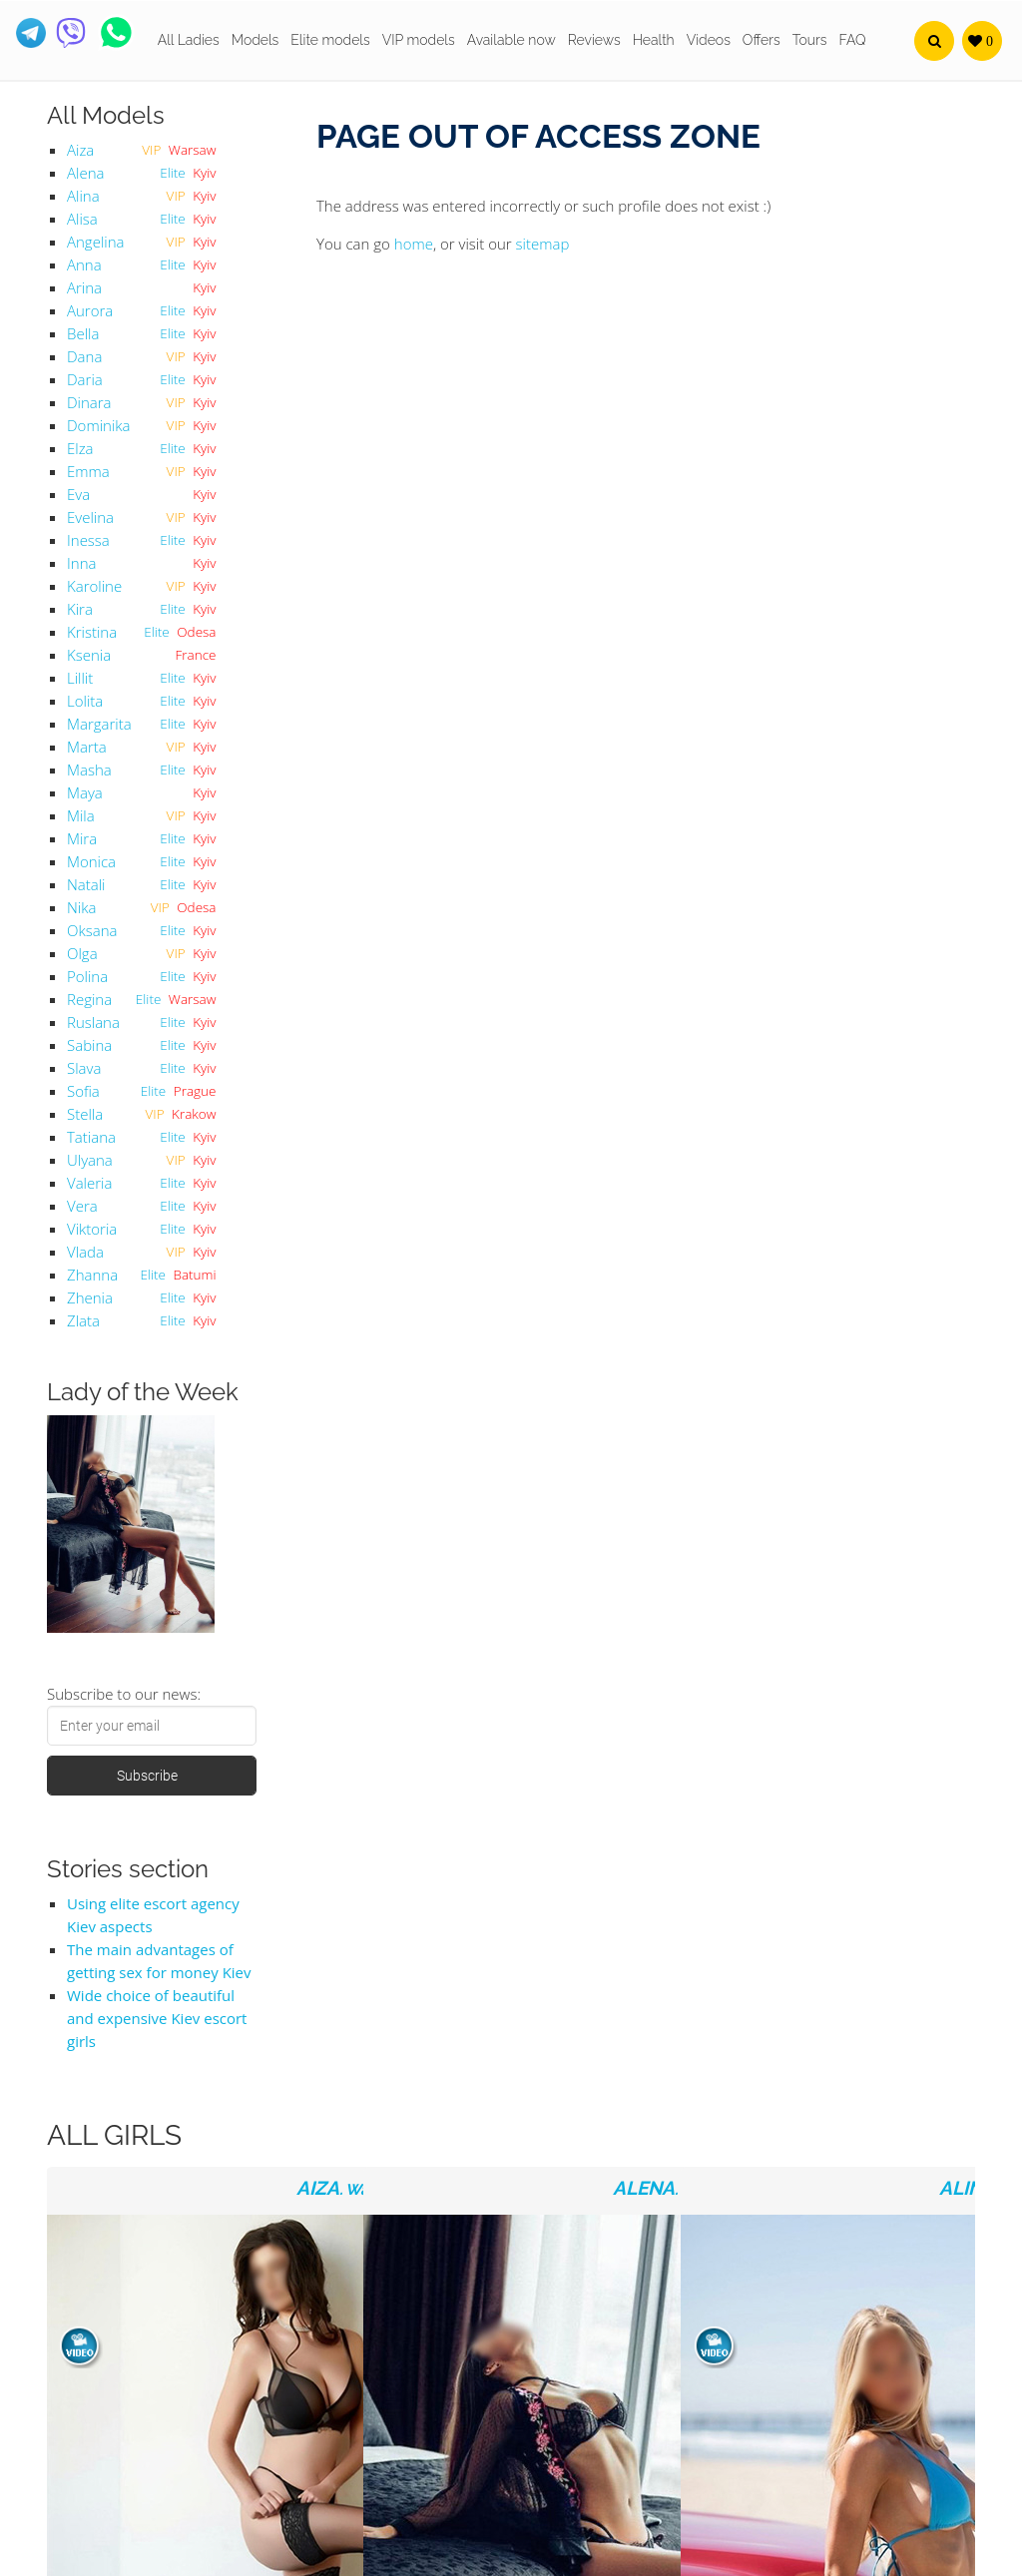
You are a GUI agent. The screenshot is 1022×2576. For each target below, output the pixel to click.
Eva (78, 494)
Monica (91, 861)
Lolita (85, 701)
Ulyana (90, 1160)
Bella (83, 333)
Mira (82, 838)
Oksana (92, 930)
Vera (82, 1206)
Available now (511, 40)
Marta (87, 747)
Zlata (83, 1320)
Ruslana (93, 1022)
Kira (80, 609)
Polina (87, 976)
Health (654, 40)
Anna (84, 264)
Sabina (89, 1045)
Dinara (89, 402)
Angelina (95, 242)
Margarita (99, 724)
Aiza (80, 150)
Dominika (98, 425)
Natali (86, 884)
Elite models (329, 40)
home (413, 244)
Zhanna (92, 1275)
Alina (83, 196)
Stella (85, 1114)
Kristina (92, 632)
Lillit (80, 678)
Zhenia (90, 1297)
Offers (761, 40)
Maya (85, 792)
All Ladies (189, 40)
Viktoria (92, 1229)
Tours (809, 40)
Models (255, 40)
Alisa (82, 219)
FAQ (852, 40)
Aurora (90, 310)
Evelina (90, 517)
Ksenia (89, 655)
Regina (89, 999)
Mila (81, 815)
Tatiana (91, 1137)
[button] (934, 41)
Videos (709, 40)
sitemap (543, 244)
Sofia (83, 1091)
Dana (84, 356)
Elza (80, 448)
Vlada (85, 1252)
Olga (82, 953)
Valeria (89, 1183)
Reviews (594, 40)
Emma (88, 471)
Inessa (88, 540)
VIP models (418, 40)
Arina (84, 287)
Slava (84, 1068)
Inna (81, 563)
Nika (81, 907)
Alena (85, 173)
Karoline (94, 586)
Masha (89, 769)
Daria (85, 379)
